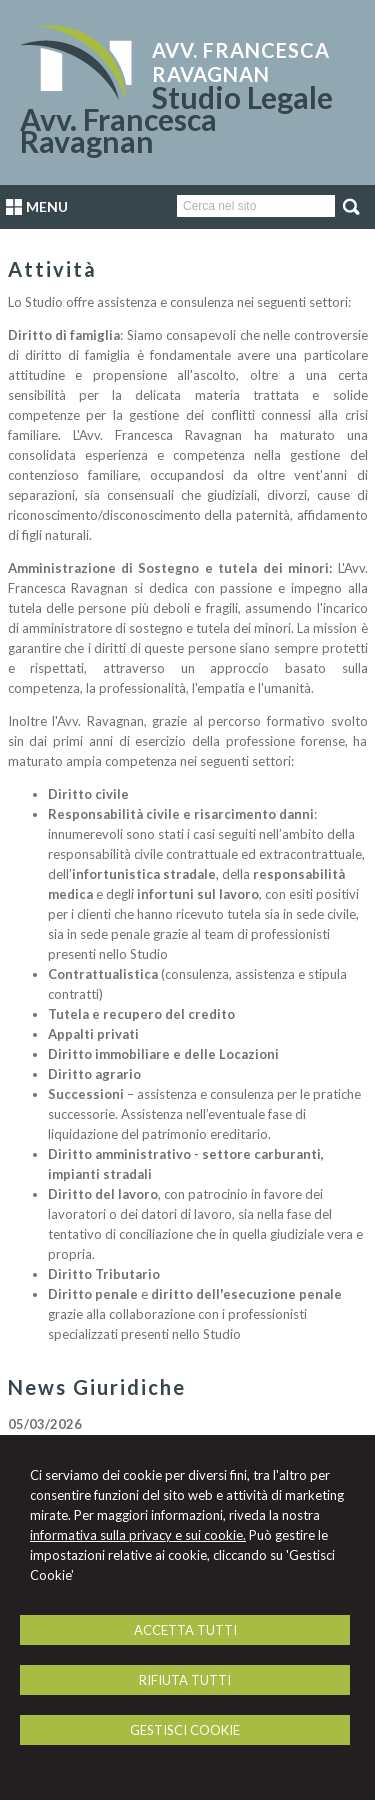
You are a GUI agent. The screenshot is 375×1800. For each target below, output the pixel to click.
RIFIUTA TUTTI (185, 1680)
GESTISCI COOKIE (185, 1730)
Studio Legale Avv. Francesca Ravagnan (176, 119)
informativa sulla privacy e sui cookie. (138, 1535)
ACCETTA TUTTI (185, 1630)
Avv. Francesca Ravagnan (241, 62)
